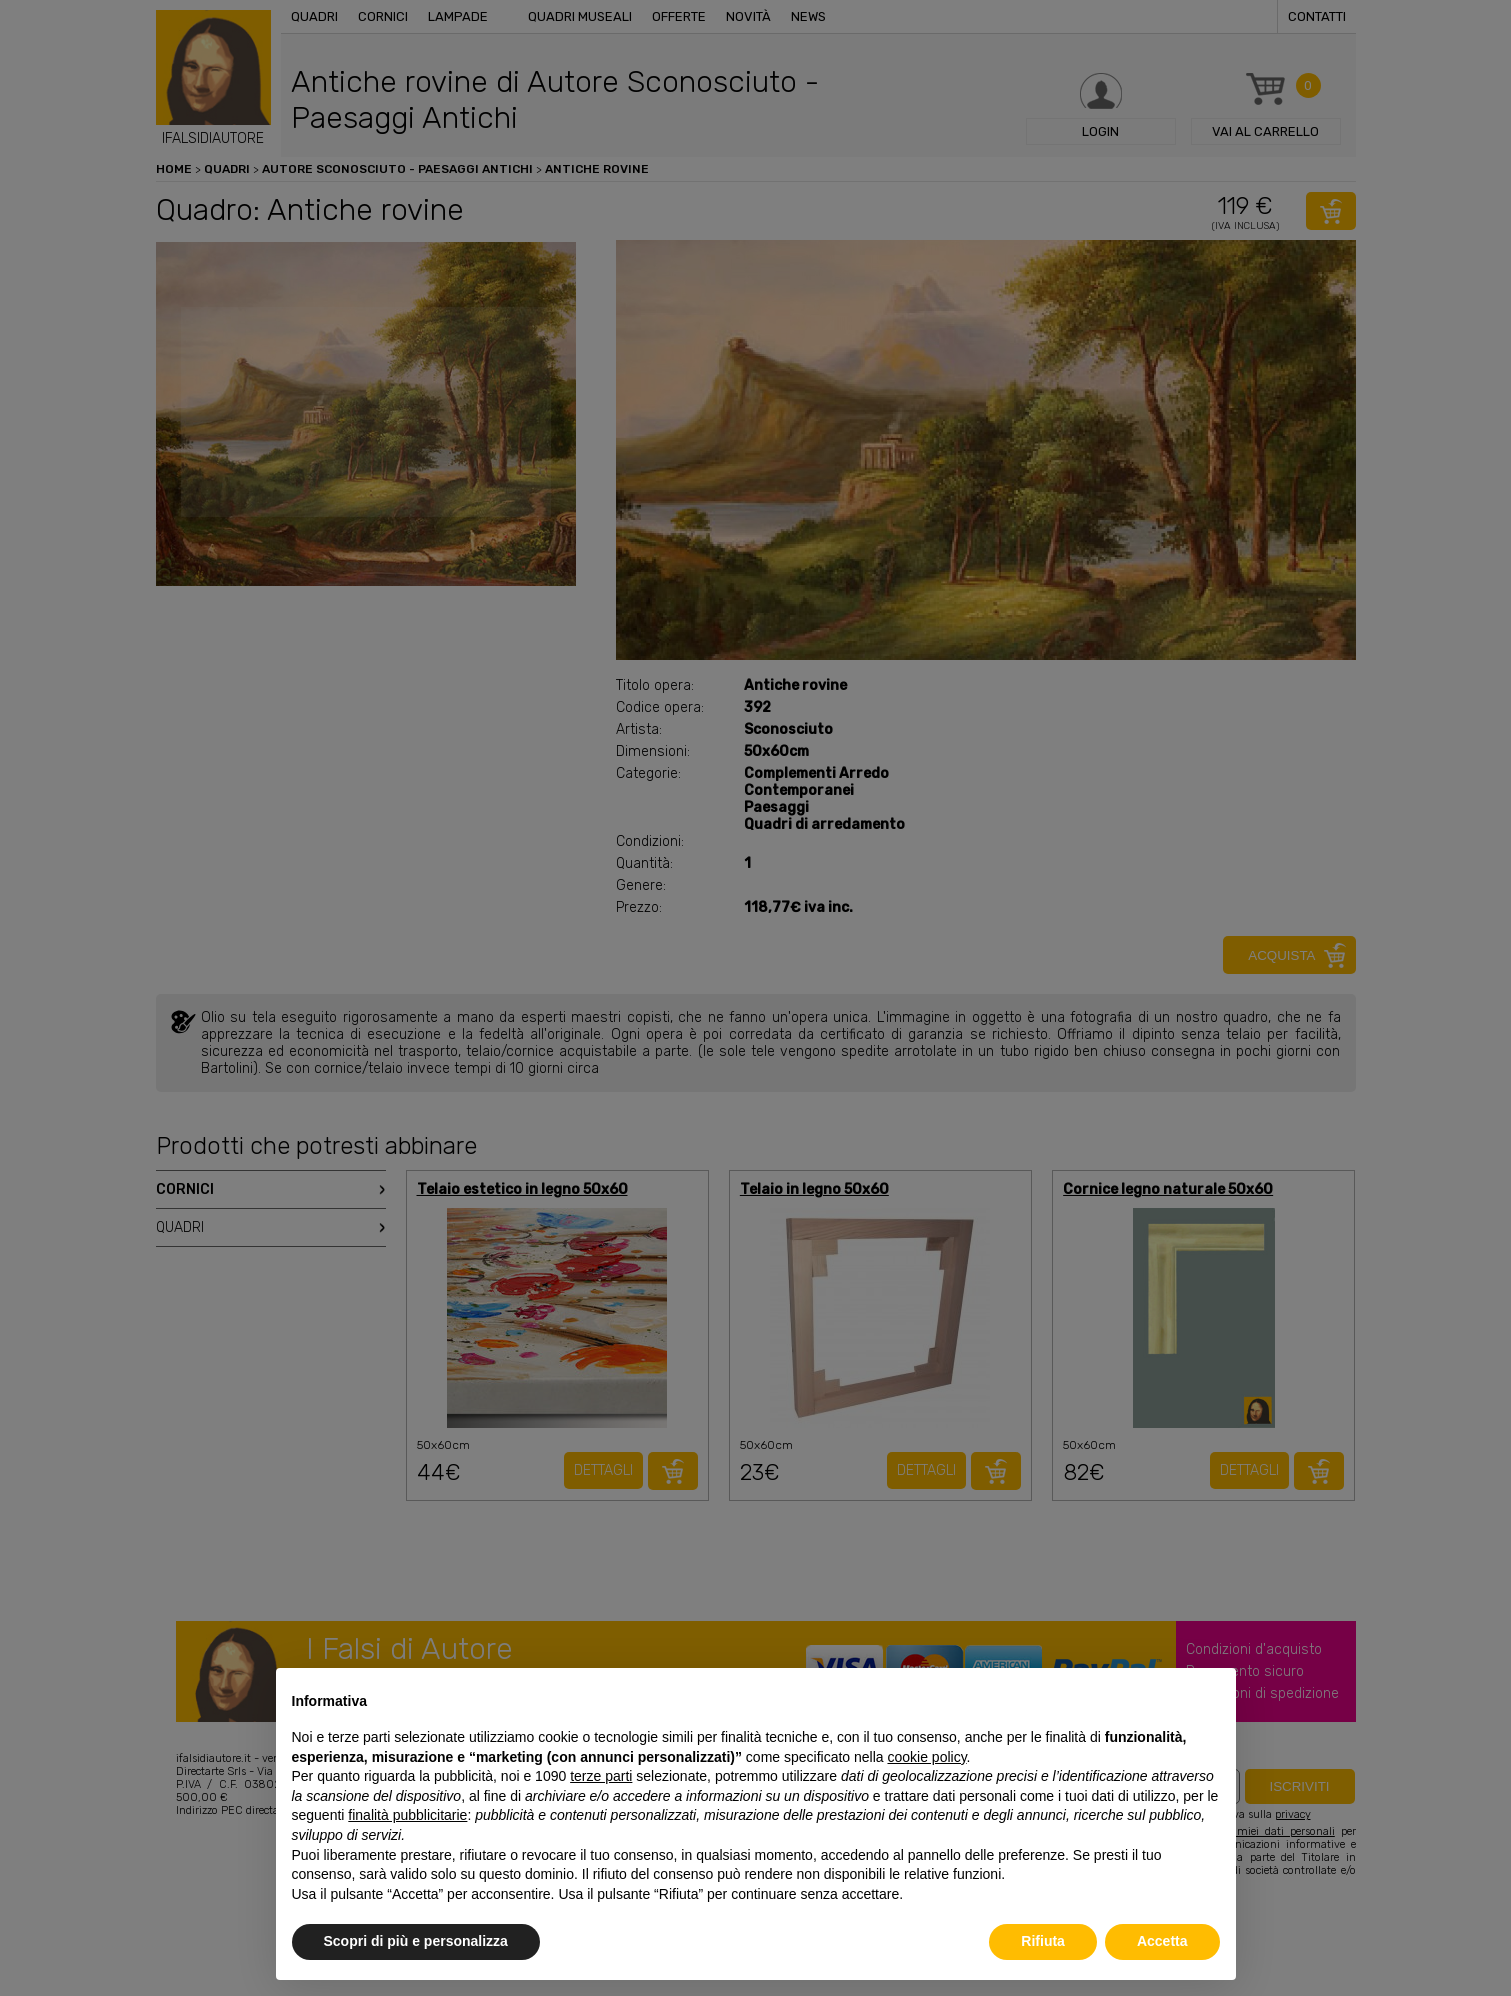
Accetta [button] (1162, 1941)
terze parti (601, 1776)
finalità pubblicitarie (407, 1815)
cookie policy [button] (926, 1757)
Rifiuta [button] (1043, 1941)
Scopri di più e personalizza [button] (416, 1941)
